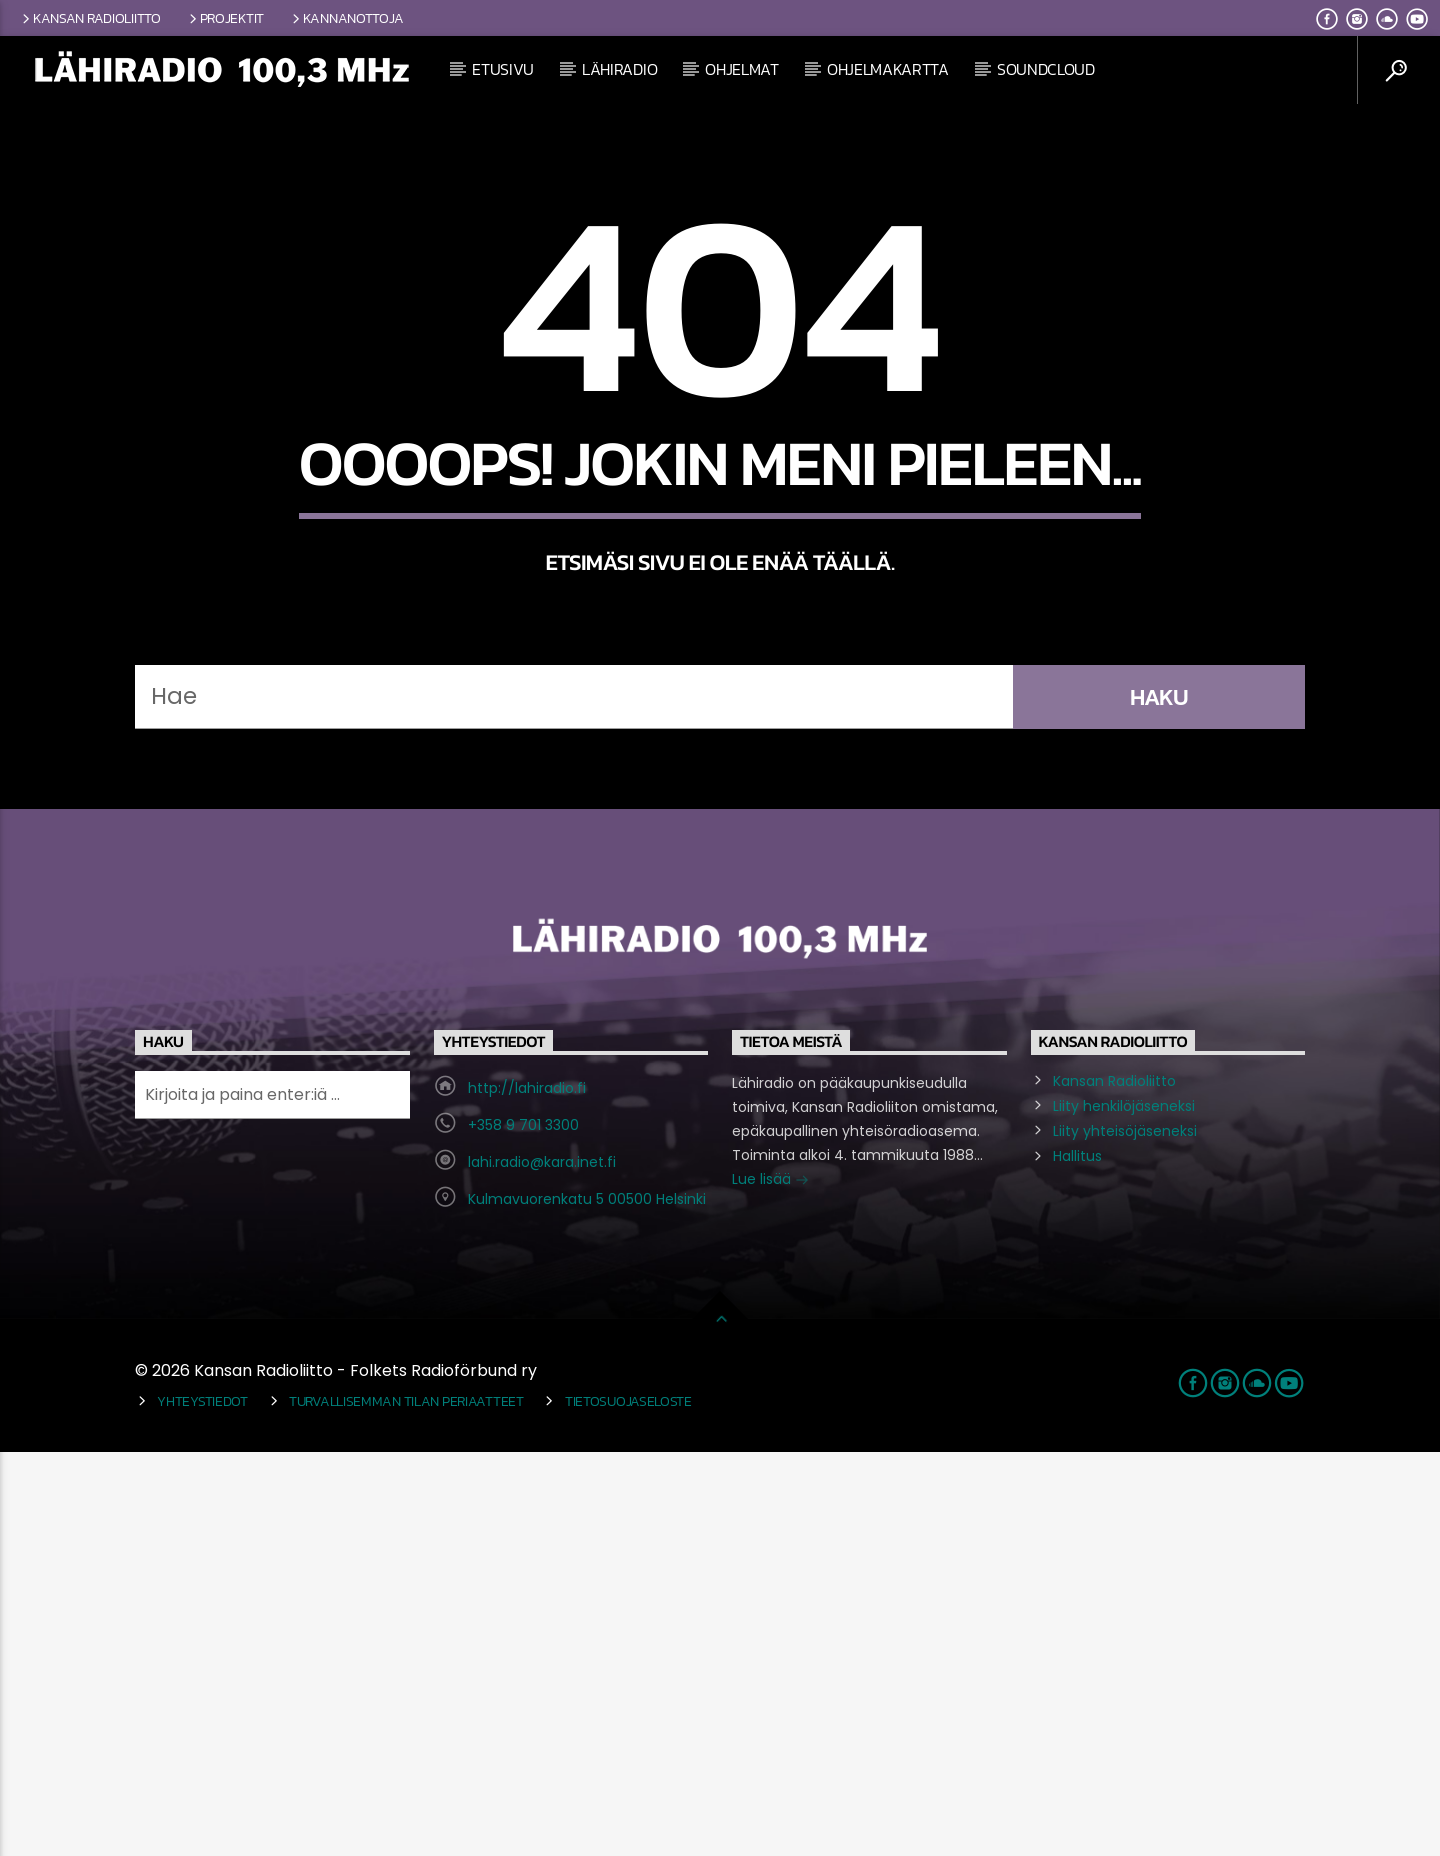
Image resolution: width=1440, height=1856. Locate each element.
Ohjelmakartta (888, 69)
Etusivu (503, 69)
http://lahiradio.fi (527, 1492)
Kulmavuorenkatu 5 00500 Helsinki (587, 1603)
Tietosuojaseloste (628, 1805)
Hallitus (1077, 1560)
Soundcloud (1046, 69)
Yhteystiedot (202, 1805)
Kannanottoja (346, 18)
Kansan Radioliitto (90, 18)
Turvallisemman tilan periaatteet (406, 1805)
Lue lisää (770, 1585)
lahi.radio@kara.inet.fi (542, 1566)
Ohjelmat (741, 69)
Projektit (225, 18)
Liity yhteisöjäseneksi (1125, 1535)
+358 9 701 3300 (523, 1529)
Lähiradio (619, 69)
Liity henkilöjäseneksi (1124, 1510)
